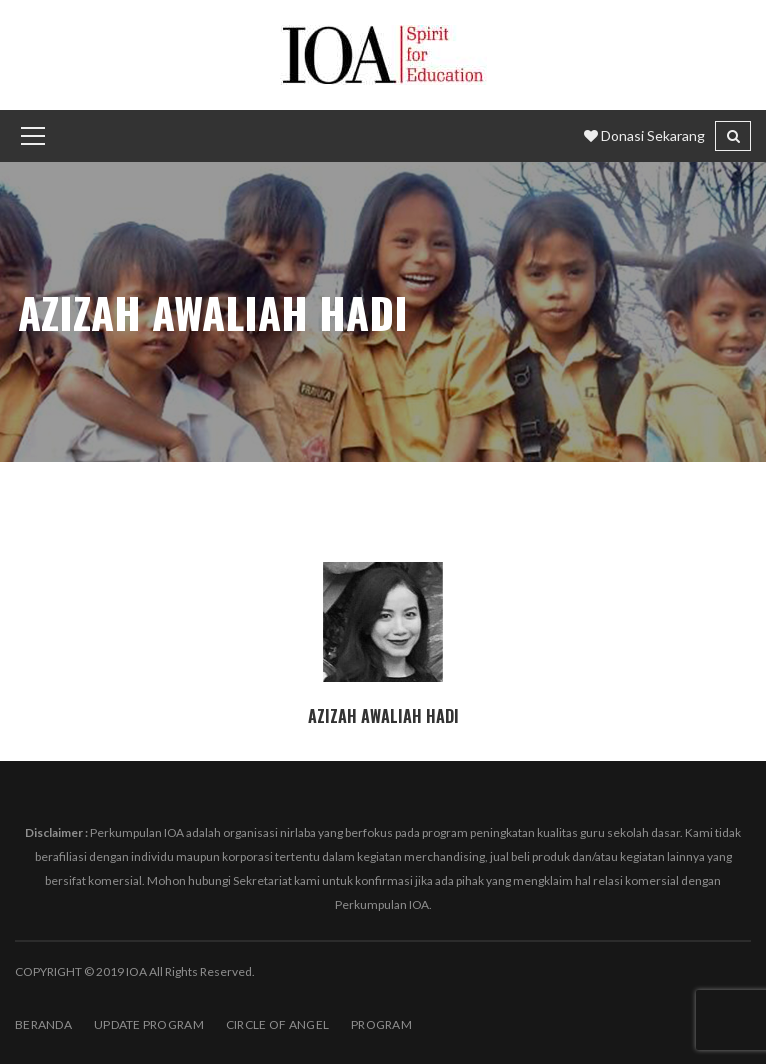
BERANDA (43, 1024)
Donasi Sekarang (644, 135)
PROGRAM (381, 1024)
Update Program (149, 1024)
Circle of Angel (277, 1024)
